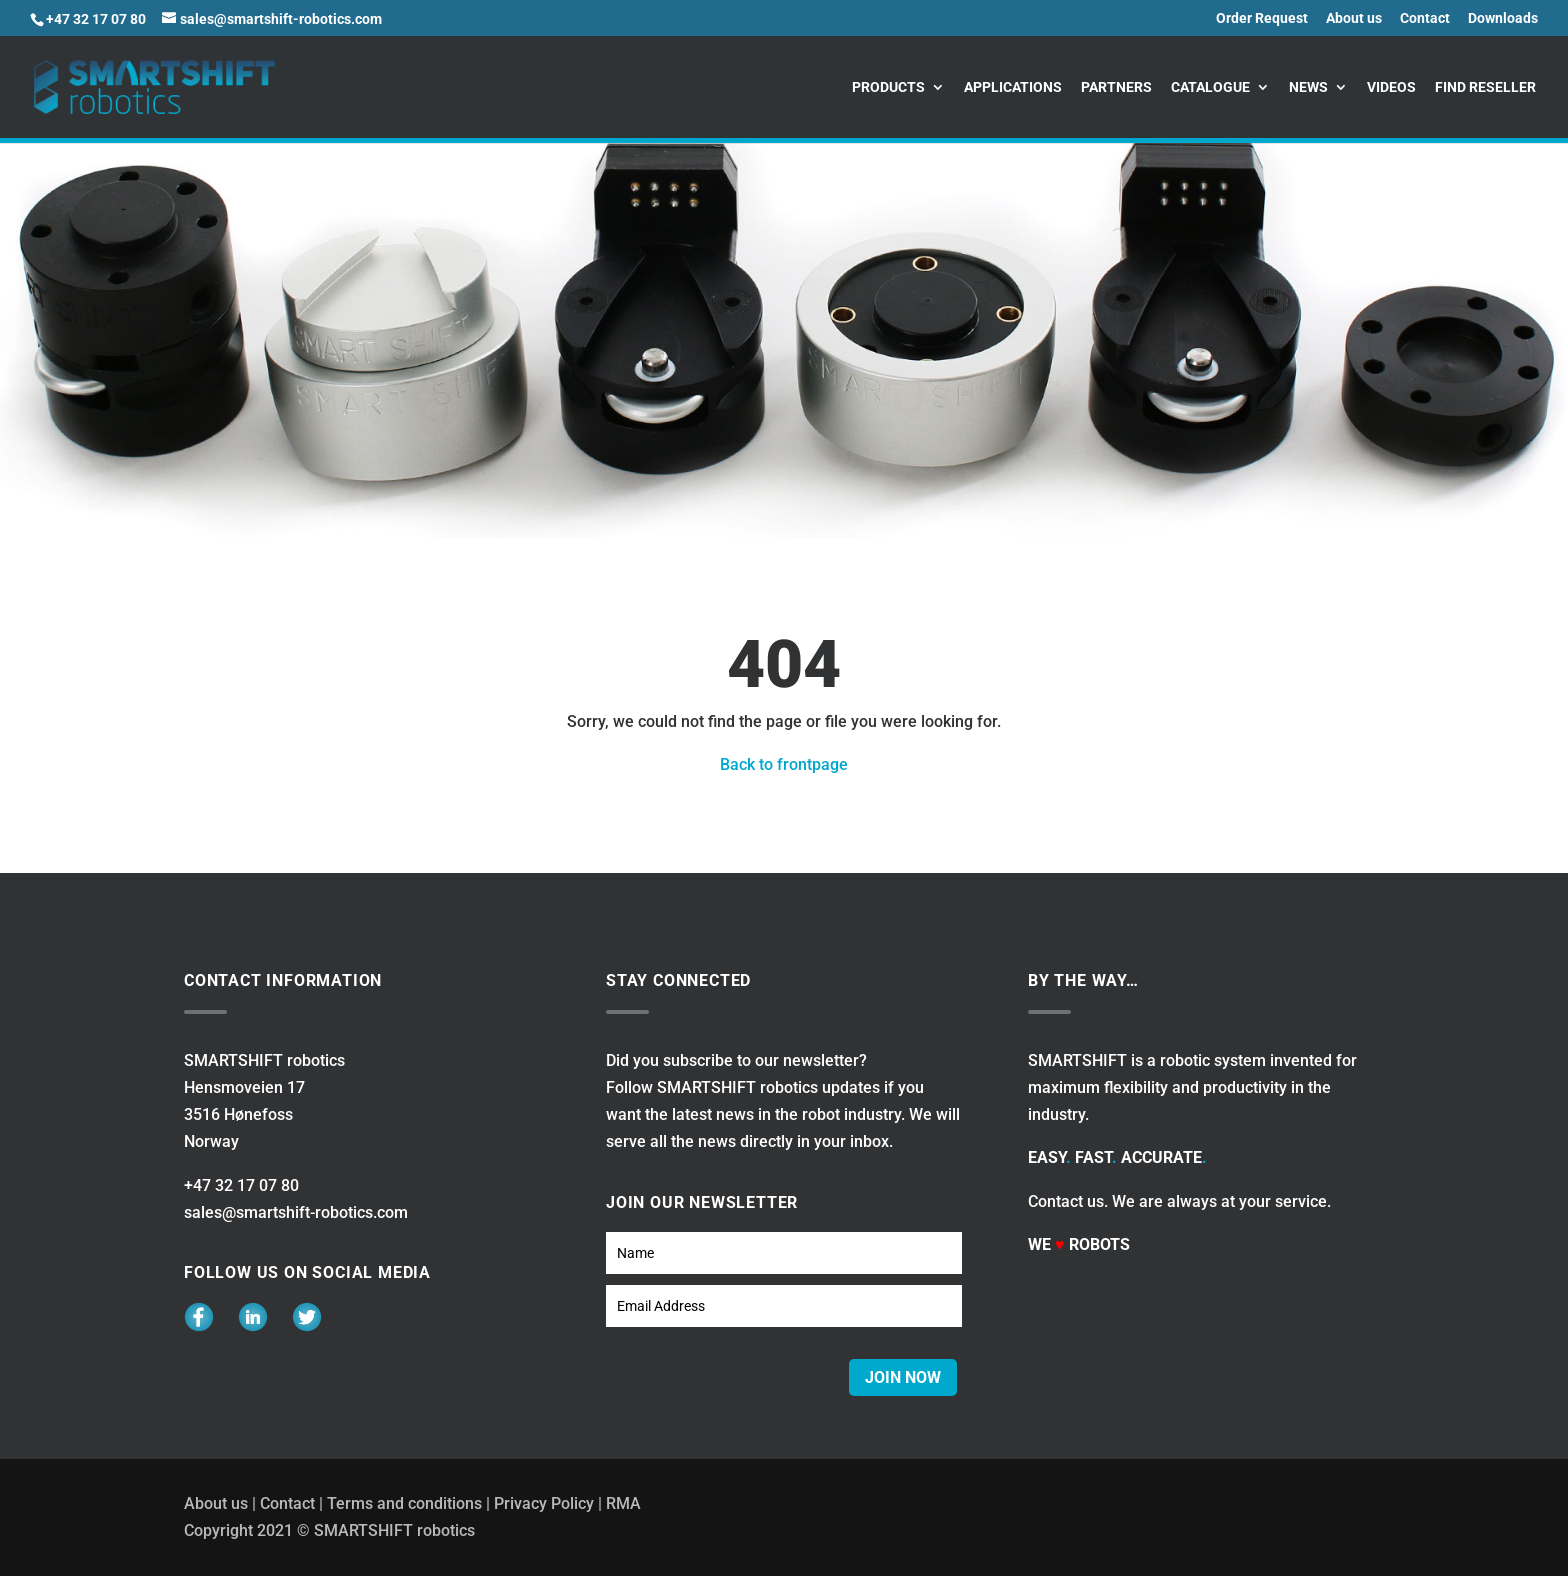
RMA (623, 1503)
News (1308, 87)
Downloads (1503, 18)
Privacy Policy (544, 1503)
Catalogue (1210, 87)
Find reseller (1485, 87)
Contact (1425, 18)
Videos (1391, 87)
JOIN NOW (903, 1377)
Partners (1116, 87)
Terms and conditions (404, 1503)
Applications (1013, 87)
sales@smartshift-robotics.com (296, 1212)
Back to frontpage (784, 764)
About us (1354, 18)
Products (888, 87)
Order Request (1262, 18)
